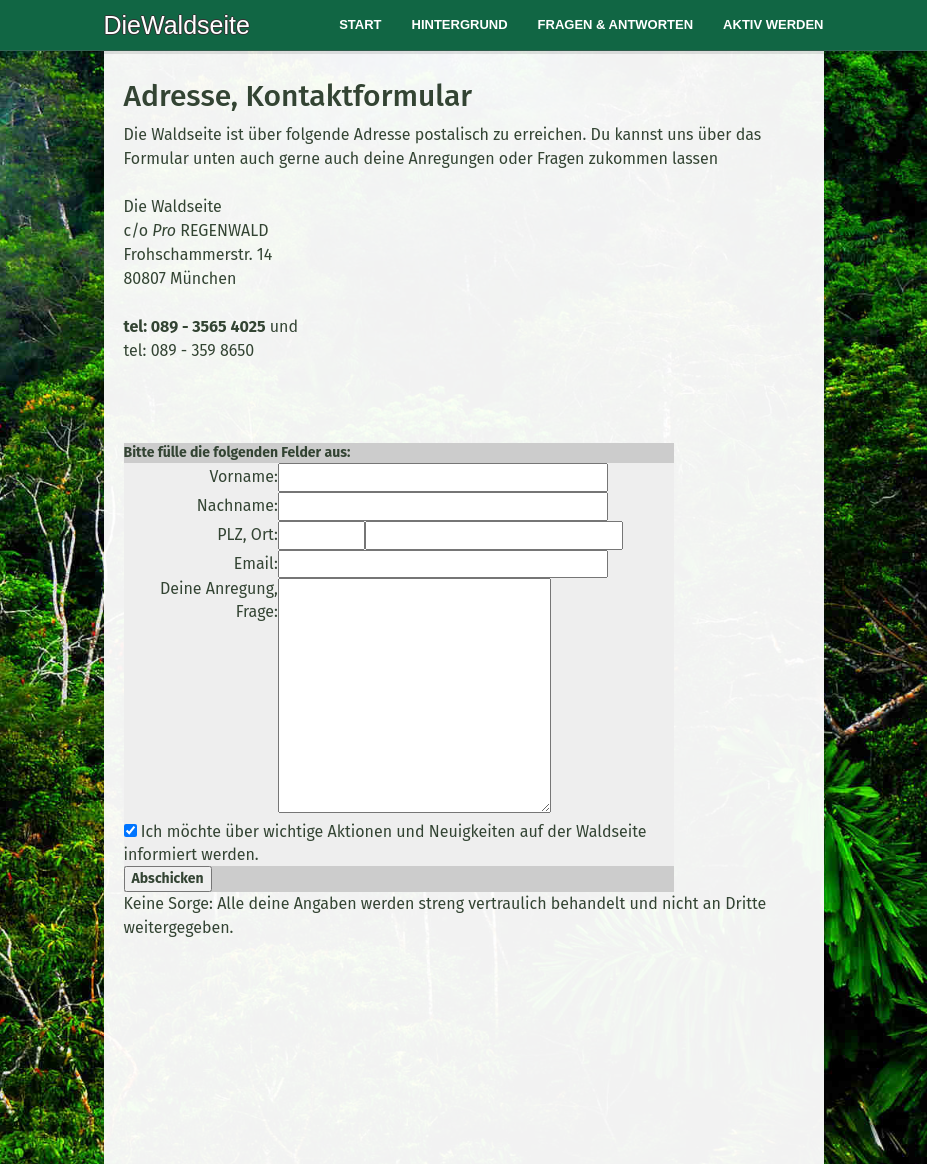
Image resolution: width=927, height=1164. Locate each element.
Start (360, 24)
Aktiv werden (773, 24)
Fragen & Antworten (616, 24)
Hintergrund (460, 24)
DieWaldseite (177, 25)
